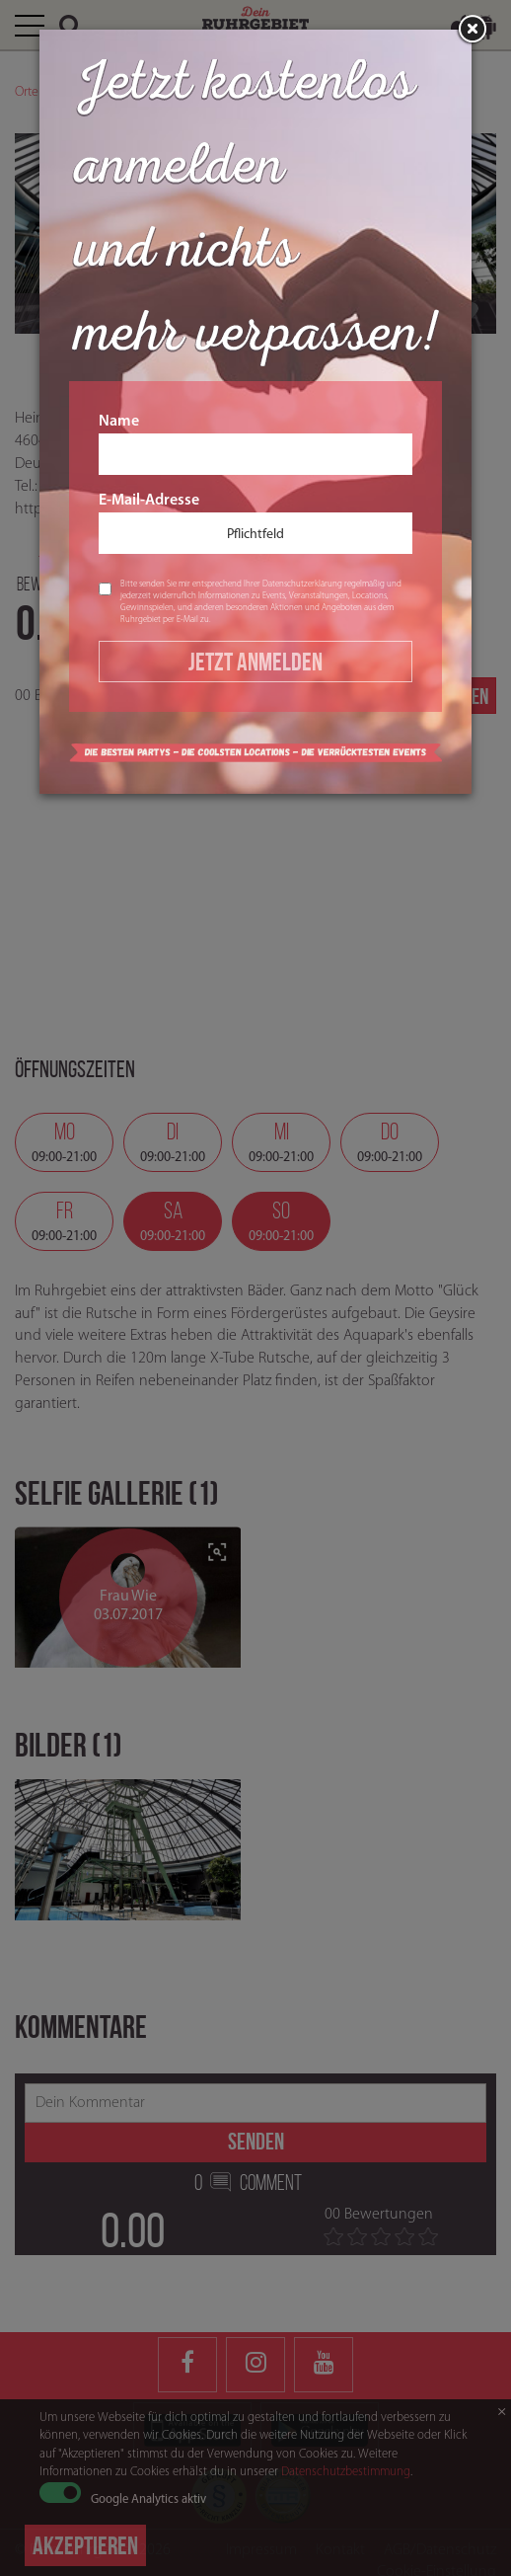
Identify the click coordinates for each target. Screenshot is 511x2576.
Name (255, 444)
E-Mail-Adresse (255, 523)
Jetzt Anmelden (255, 661)
